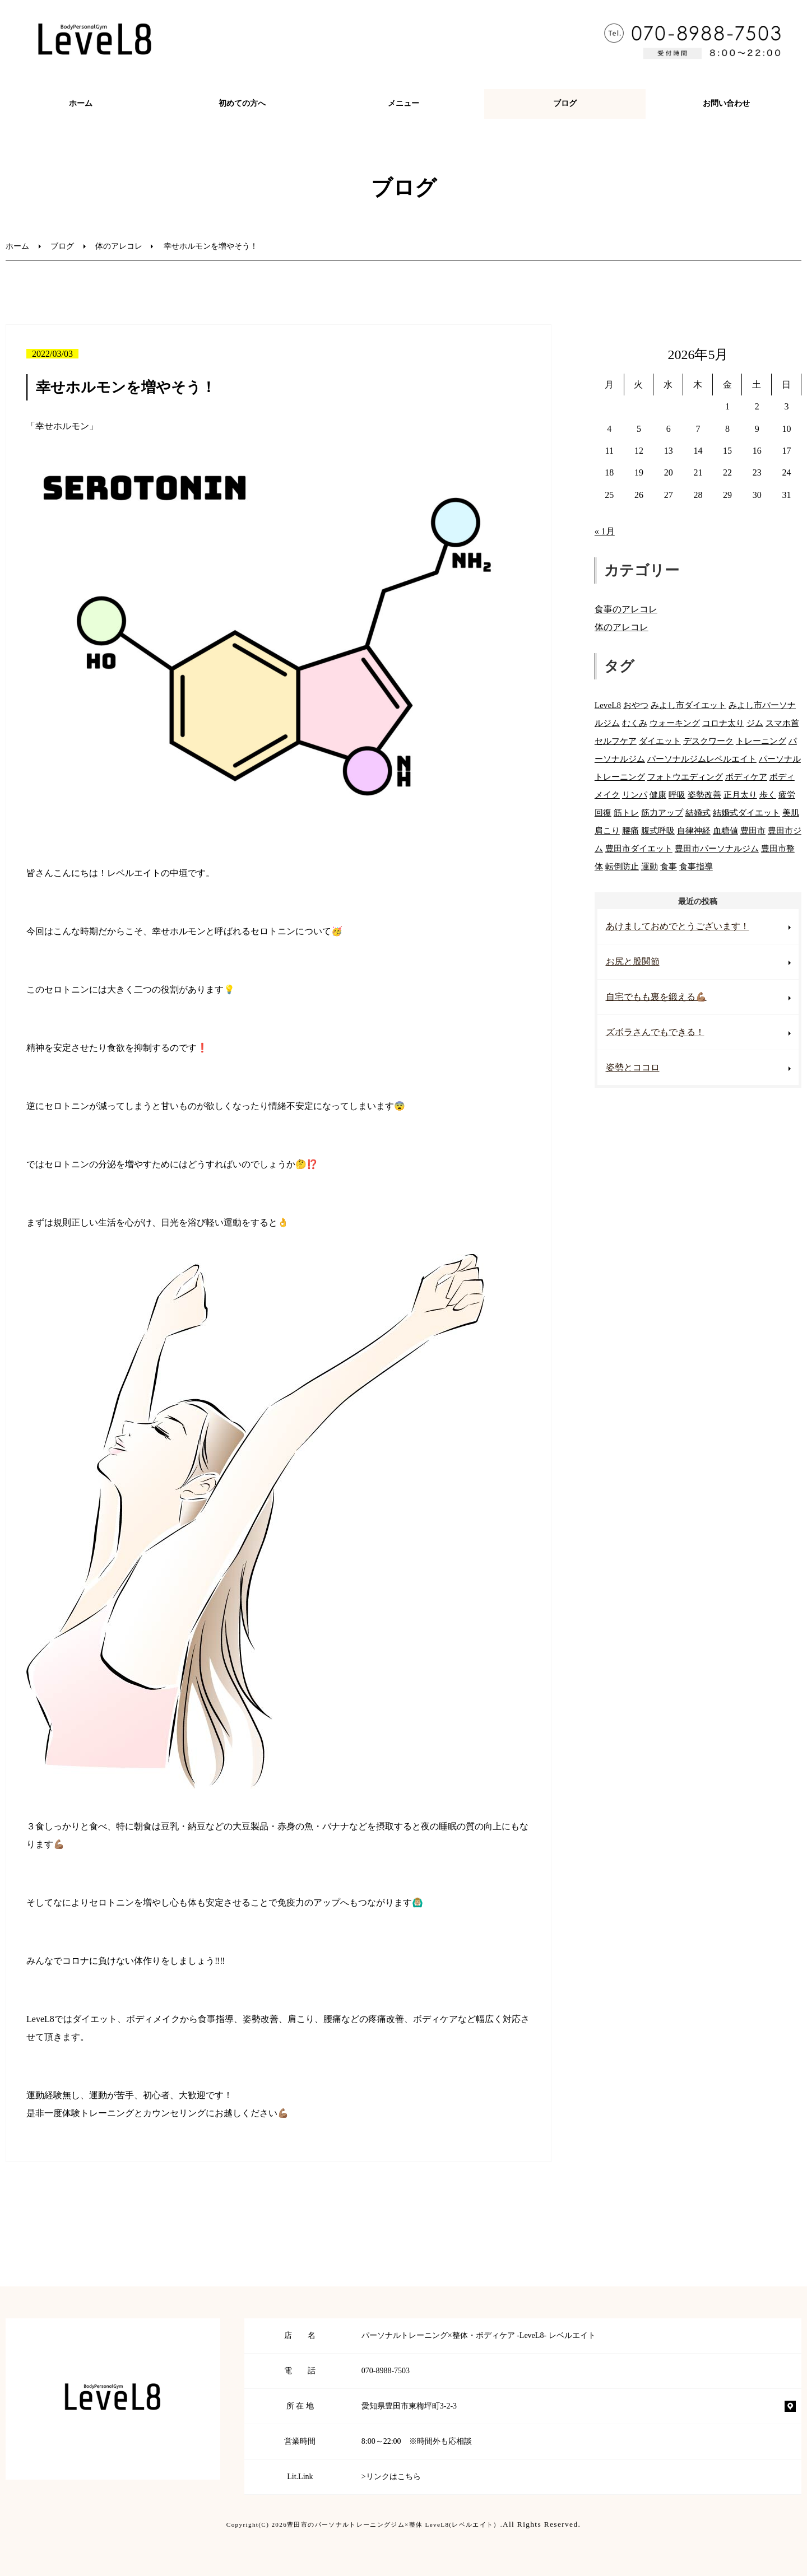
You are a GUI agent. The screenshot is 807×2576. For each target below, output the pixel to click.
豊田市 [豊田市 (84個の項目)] (753, 830)
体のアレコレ (118, 246)
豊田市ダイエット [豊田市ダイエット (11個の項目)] (638, 848)
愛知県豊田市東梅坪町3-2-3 (409, 2406)
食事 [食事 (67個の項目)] (668, 866)
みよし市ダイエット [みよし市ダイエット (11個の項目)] (688, 705)
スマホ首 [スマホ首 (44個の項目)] (782, 723)
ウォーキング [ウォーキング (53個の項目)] (675, 723)
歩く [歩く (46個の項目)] (767, 794)
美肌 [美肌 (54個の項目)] (790, 812)
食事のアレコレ (626, 609)
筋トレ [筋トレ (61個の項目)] (626, 812)
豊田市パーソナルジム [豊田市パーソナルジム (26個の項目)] (717, 848)
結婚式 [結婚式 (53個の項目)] (698, 812)
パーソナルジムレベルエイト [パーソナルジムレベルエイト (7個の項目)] (702, 758)
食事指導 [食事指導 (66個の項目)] (696, 866)
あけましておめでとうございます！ (677, 926)
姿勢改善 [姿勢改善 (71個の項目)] (704, 794)
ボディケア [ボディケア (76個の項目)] (746, 776)
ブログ (565, 103)
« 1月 (605, 531)
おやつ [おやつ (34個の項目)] (635, 705)
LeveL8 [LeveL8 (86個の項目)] (608, 705)
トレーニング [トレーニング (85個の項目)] (761, 741)
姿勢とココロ (633, 1067)
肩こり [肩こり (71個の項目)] (607, 830)
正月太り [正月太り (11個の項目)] (740, 794)
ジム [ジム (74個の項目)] (754, 723)
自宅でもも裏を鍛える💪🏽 (656, 996)
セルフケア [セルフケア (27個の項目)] (616, 741)
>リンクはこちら (391, 2476)
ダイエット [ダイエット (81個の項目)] (660, 741)
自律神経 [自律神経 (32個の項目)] (694, 830)
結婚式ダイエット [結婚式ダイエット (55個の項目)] (746, 812)
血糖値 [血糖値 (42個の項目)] (725, 830)
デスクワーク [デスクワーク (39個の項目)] (708, 741)
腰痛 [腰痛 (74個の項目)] (630, 830)
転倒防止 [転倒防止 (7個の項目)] (622, 866)
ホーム (80, 103)
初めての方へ (242, 103)
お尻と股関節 (633, 961)
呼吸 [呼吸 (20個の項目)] (677, 794)
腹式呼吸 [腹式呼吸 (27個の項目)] (658, 830)
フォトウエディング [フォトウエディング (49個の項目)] (685, 776)
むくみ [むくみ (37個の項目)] (634, 723)
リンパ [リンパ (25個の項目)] (634, 794)
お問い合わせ (726, 103)
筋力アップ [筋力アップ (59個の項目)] (662, 812)
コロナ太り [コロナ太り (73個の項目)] (723, 723)
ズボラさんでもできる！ (655, 1032)
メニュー (403, 103)
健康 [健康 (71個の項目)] (658, 794)
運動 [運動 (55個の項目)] (649, 866)
